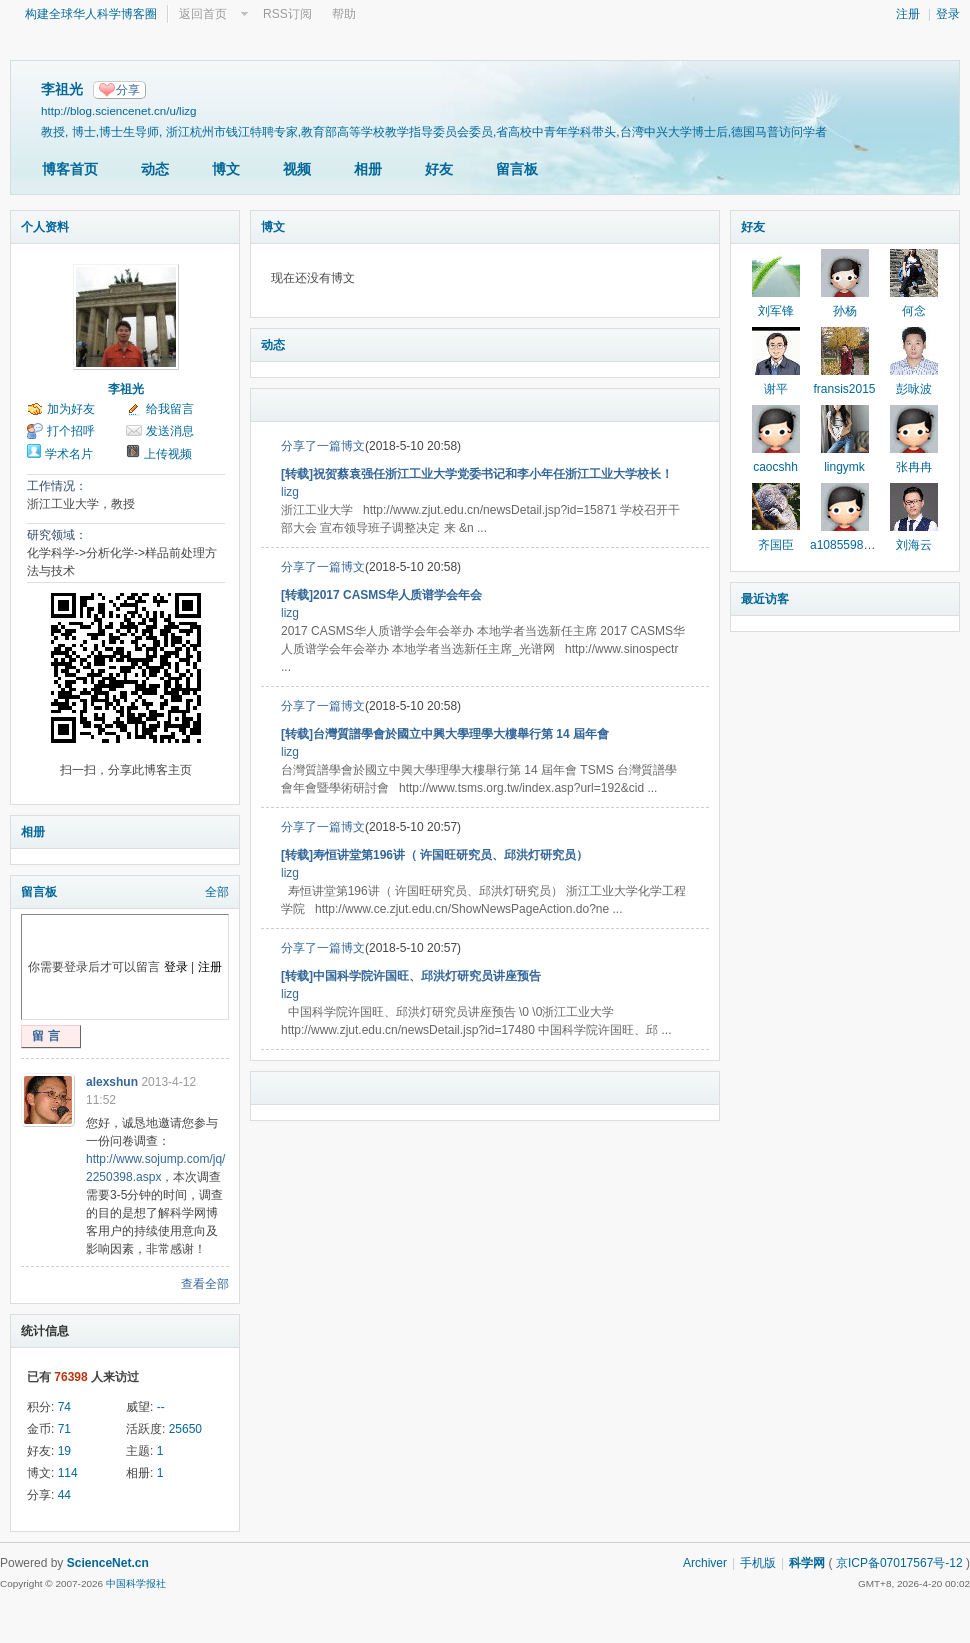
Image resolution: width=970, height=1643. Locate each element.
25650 (185, 1429)
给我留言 (170, 409)
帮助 (344, 14)
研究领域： (57, 535)
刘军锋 (776, 311)
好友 (439, 169)
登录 (948, 14)
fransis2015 (844, 389)
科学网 (807, 1563)
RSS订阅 (287, 14)
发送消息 (170, 431)
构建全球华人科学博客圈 (91, 14)
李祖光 (126, 389)
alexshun (112, 1082)
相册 (368, 169)
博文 (226, 169)
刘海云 (914, 545)
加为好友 (71, 409)
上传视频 (168, 454)
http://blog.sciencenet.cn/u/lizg (119, 110)
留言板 (517, 169)
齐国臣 (776, 545)
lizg (290, 492)
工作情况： (57, 486)
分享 (128, 90)
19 (64, 1451)
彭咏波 (914, 389)
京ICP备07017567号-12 (899, 1563)
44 (64, 1495)
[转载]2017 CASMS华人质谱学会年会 (381, 595)
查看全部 (205, 1284)
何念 (914, 311)
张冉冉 (914, 467)
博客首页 (70, 169)
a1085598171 (846, 545)
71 (64, 1429)
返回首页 (203, 14)
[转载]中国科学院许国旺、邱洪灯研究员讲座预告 (411, 976)
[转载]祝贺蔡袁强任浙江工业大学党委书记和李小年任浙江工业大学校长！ (477, 474)
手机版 (758, 1563)
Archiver (705, 1563)
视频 (297, 169)
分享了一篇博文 (323, 446)
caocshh (775, 467)
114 (68, 1473)
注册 (908, 14)
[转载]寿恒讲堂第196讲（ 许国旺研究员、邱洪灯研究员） (434, 855)
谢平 (776, 389)
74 (64, 1407)
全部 (217, 892)
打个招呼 (71, 431)
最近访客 (765, 599)
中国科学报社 (136, 1583)
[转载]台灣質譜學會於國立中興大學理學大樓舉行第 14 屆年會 (445, 734)
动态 (155, 169)
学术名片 (69, 454)
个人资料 (45, 227)
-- (161, 1407)
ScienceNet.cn (108, 1563)
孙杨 (845, 311)
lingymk (844, 467)
